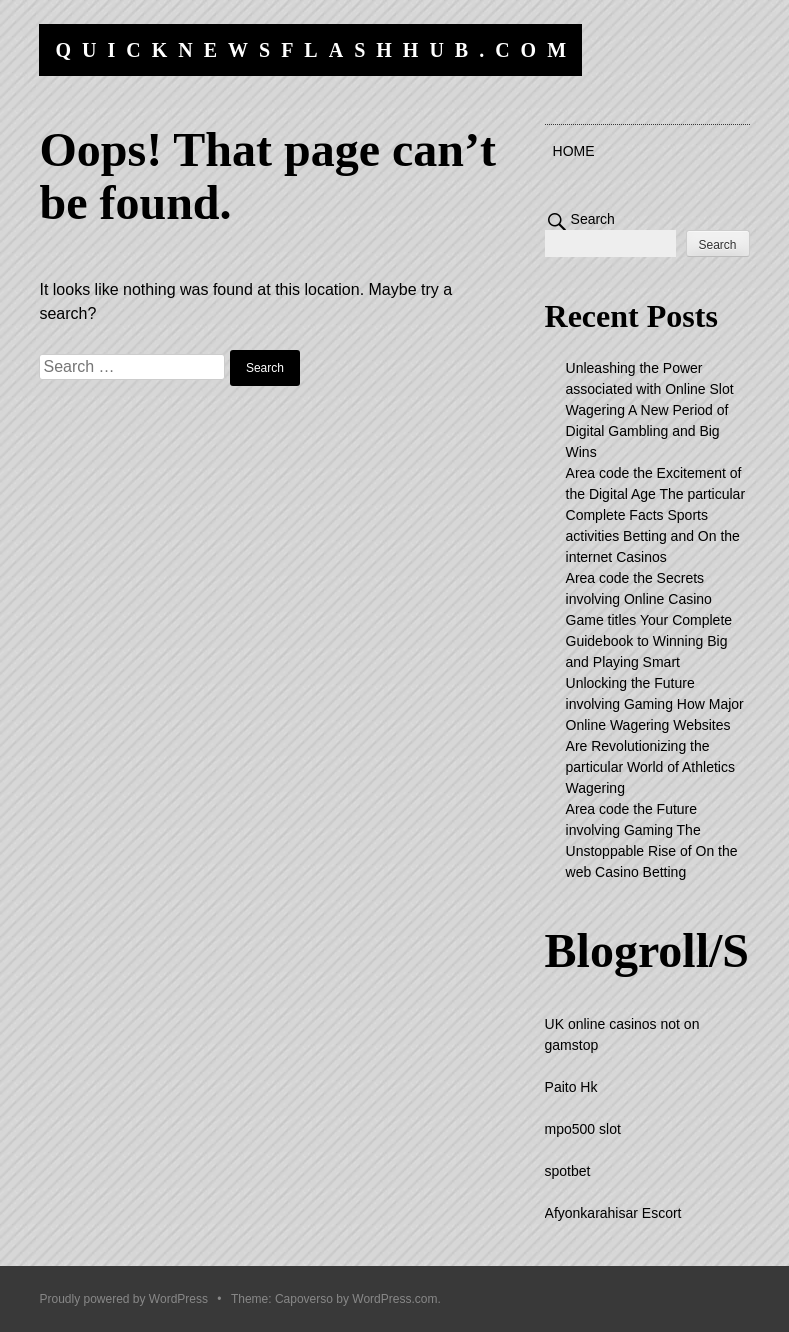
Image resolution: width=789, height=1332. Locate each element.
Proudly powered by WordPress (123, 1299)
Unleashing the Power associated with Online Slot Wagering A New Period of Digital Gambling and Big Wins (650, 410)
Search (593, 219)
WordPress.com (394, 1299)
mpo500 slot (583, 1129)
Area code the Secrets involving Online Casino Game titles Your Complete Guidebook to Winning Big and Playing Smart (649, 620)
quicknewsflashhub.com (316, 50)
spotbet (568, 1171)
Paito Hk (571, 1087)
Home (574, 151)
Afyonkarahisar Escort (613, 1213)
